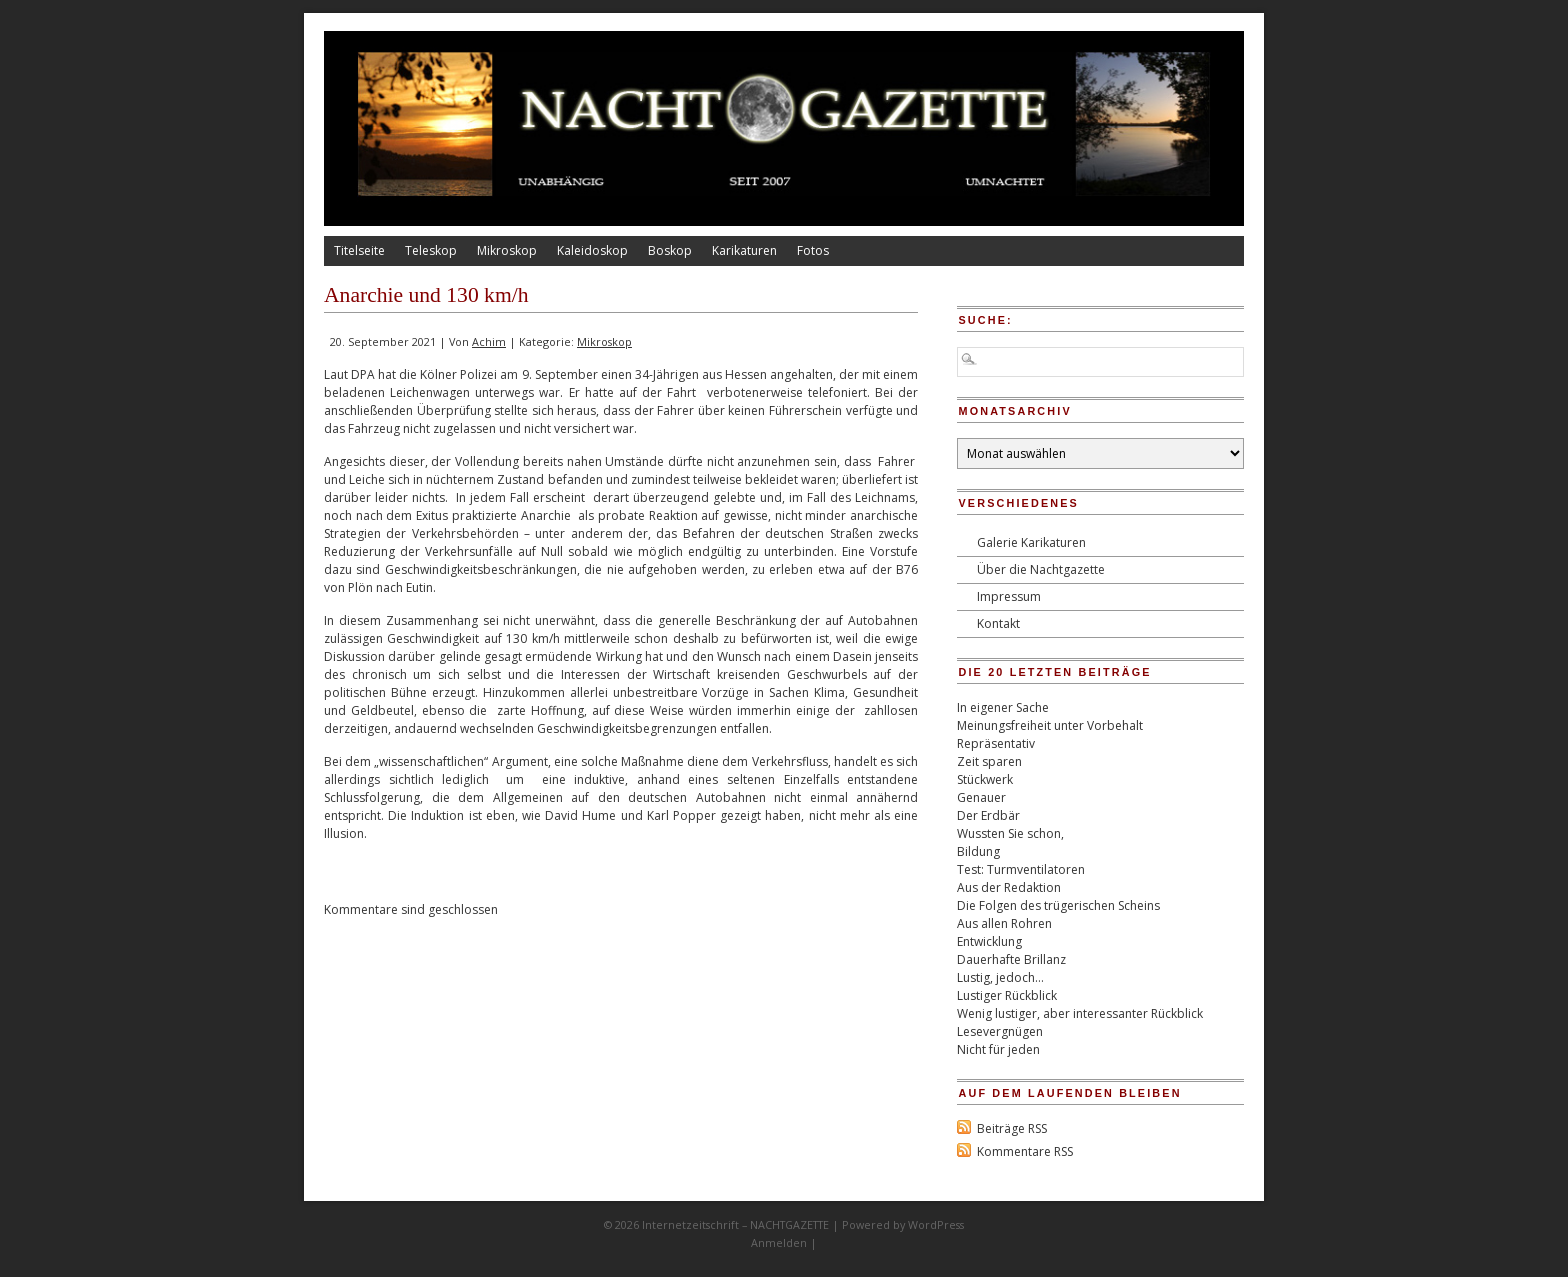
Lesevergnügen (1000, 1031)
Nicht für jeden (998, 1049)
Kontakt (998, 623)
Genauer (981, 797)
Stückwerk (985, 779)
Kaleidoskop (592, 250)
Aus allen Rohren (1004, 923)
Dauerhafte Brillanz (1011, 959)
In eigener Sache (1003, 707)
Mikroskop (507, 250)
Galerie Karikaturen (1031, 542)
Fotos (813, 250)
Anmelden (779, 1242)
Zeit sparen (989, 761)
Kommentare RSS (1025, 1151)
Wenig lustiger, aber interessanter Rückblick (1080, 1013)
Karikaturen (744, 250)
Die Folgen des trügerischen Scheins (1058, 905)
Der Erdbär (988, 815)
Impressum (1009, 596)
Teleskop (431, 250)
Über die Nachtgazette (1041, 569)
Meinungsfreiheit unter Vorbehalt (1050, 725)
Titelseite (359, 250)
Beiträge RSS (1012, 1128)
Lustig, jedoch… (1000, 977)
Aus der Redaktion (1009, 887)
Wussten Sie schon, (1010, 833)
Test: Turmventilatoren (1021, 869)
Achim (489, 341)
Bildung (978, 851)
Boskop (670, 250)
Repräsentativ (996, 743)
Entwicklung (989, 941)
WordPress (936, 1224)
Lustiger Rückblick (1007, 995)
